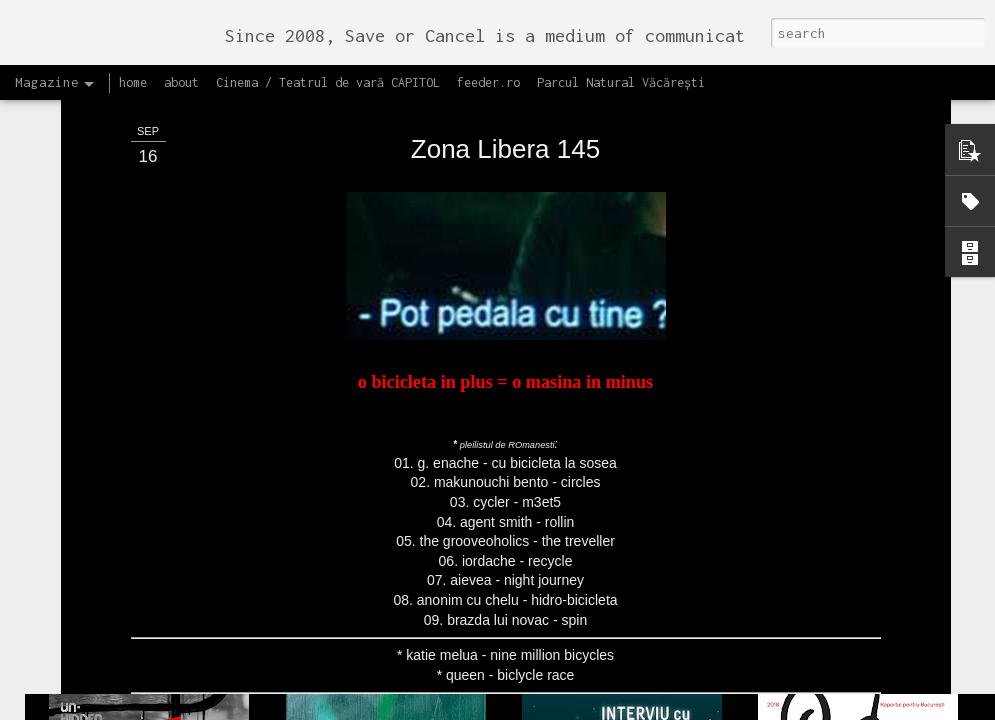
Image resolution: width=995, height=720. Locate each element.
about (181, 82)
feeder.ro (488, 82)
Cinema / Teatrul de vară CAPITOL (328, 82)
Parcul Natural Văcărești (621, 82)
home (133, 82)
